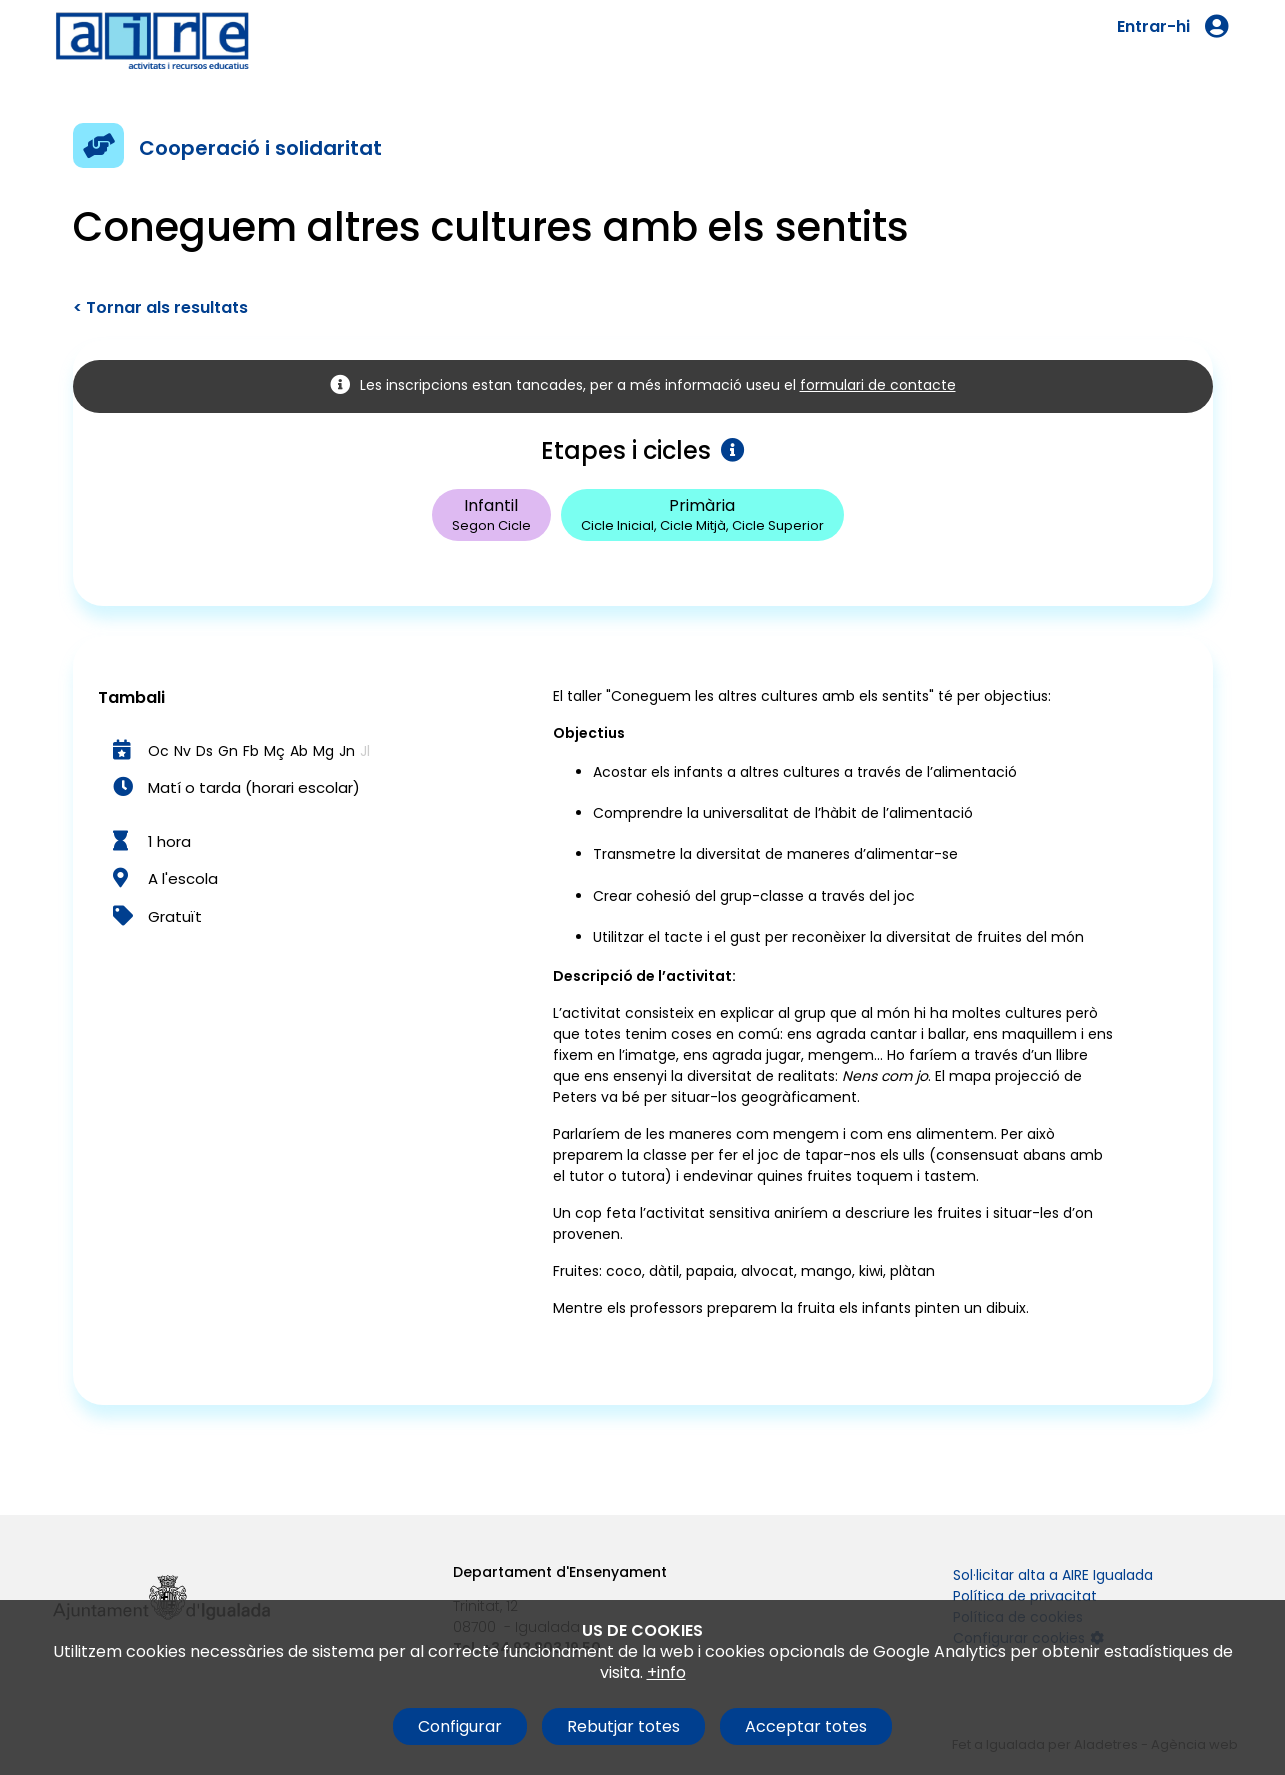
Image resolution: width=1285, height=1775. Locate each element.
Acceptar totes (806, 1726)
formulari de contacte (878, 385)
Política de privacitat (1025, 1596)
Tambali (131, 697)
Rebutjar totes (623, 1726)
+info (666, 1672)
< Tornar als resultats (160, 307)
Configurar (460, 1726)
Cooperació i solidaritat (260, 148)
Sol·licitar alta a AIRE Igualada (1053, 1575)
